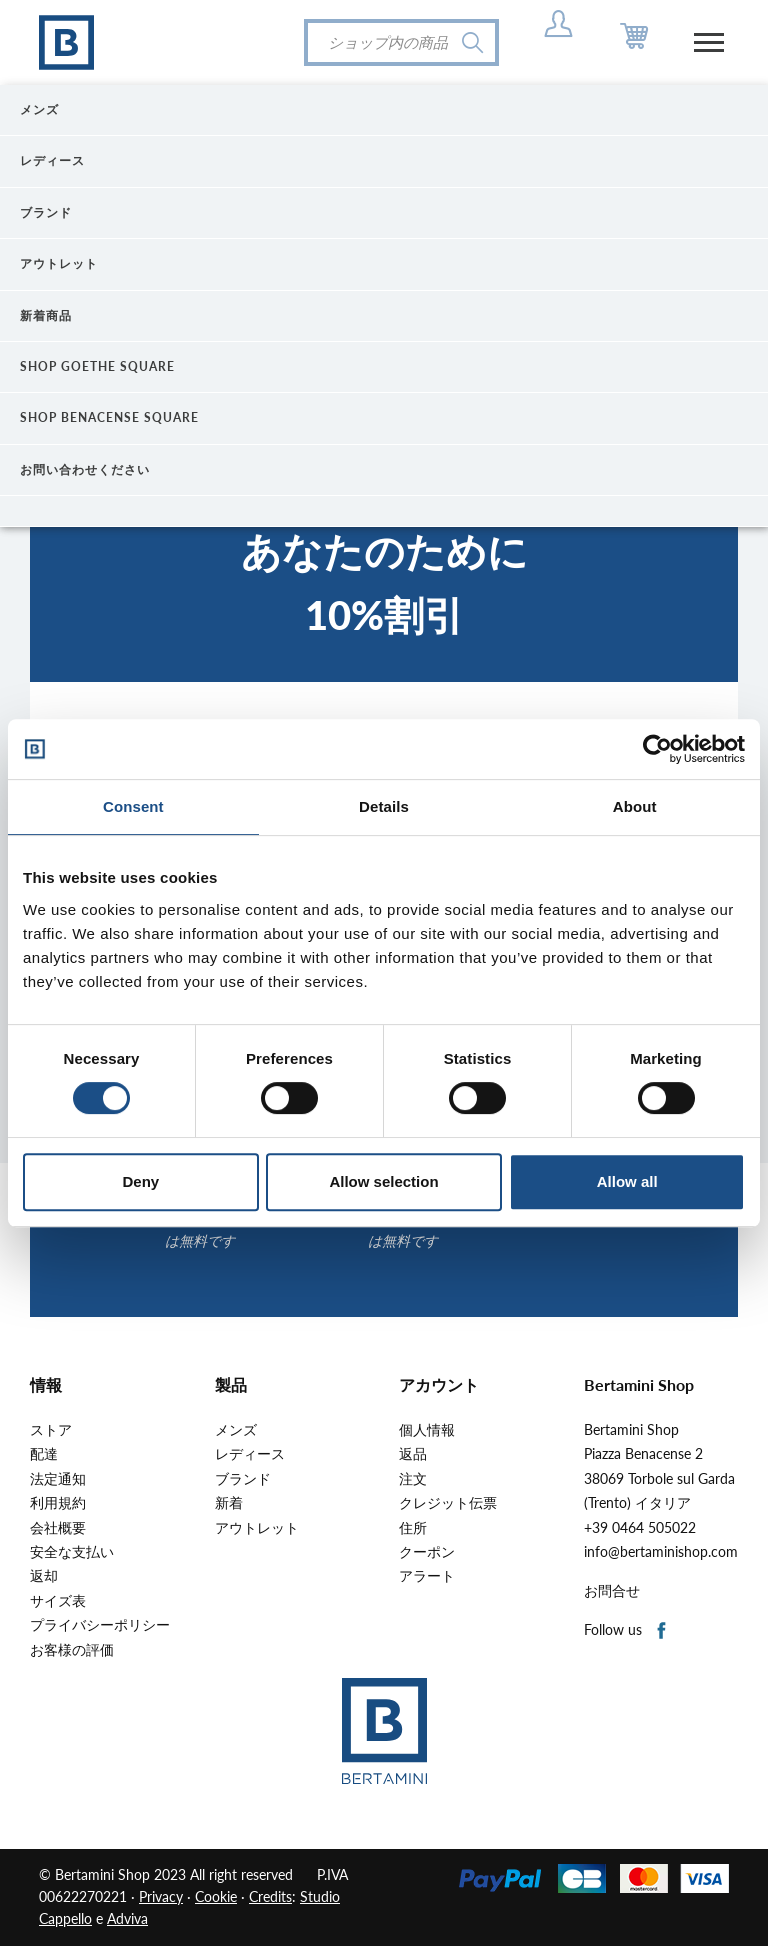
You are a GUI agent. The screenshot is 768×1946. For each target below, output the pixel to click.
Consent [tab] (133, 806)
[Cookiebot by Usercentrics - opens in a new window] (657, 749)
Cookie (216, 1896)
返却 (44, 1576)
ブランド (243, 1479)
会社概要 (58, 1528)
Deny (140, 1181)
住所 (413, 1528)
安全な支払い (72, 1552)
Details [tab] (384, 806)
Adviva (127, 1918)
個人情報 (427, 1430)
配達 (44, 1454)
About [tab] (635, 806)
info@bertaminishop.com (661, 1552)
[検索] (401, 42)
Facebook (662, 1631)
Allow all (627, 1181)
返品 (413, 1454)
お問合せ (612, 1591)
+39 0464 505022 (640, 1528)
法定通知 (58, 1479)
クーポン (427, 1552)
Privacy (161, 1896)
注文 (413, 1479)
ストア (51, 1430)
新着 (229, 1503)
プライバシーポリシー (100, 1625)
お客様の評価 (72, 1650)
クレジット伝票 (448, 1503)
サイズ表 (58, 1601)
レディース (250, 1454)
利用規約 (58, 1503)
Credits (270, 1896)
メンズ (236, 1430)
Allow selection (383, 1181)
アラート (427, 1576)
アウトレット (257, 1528)
